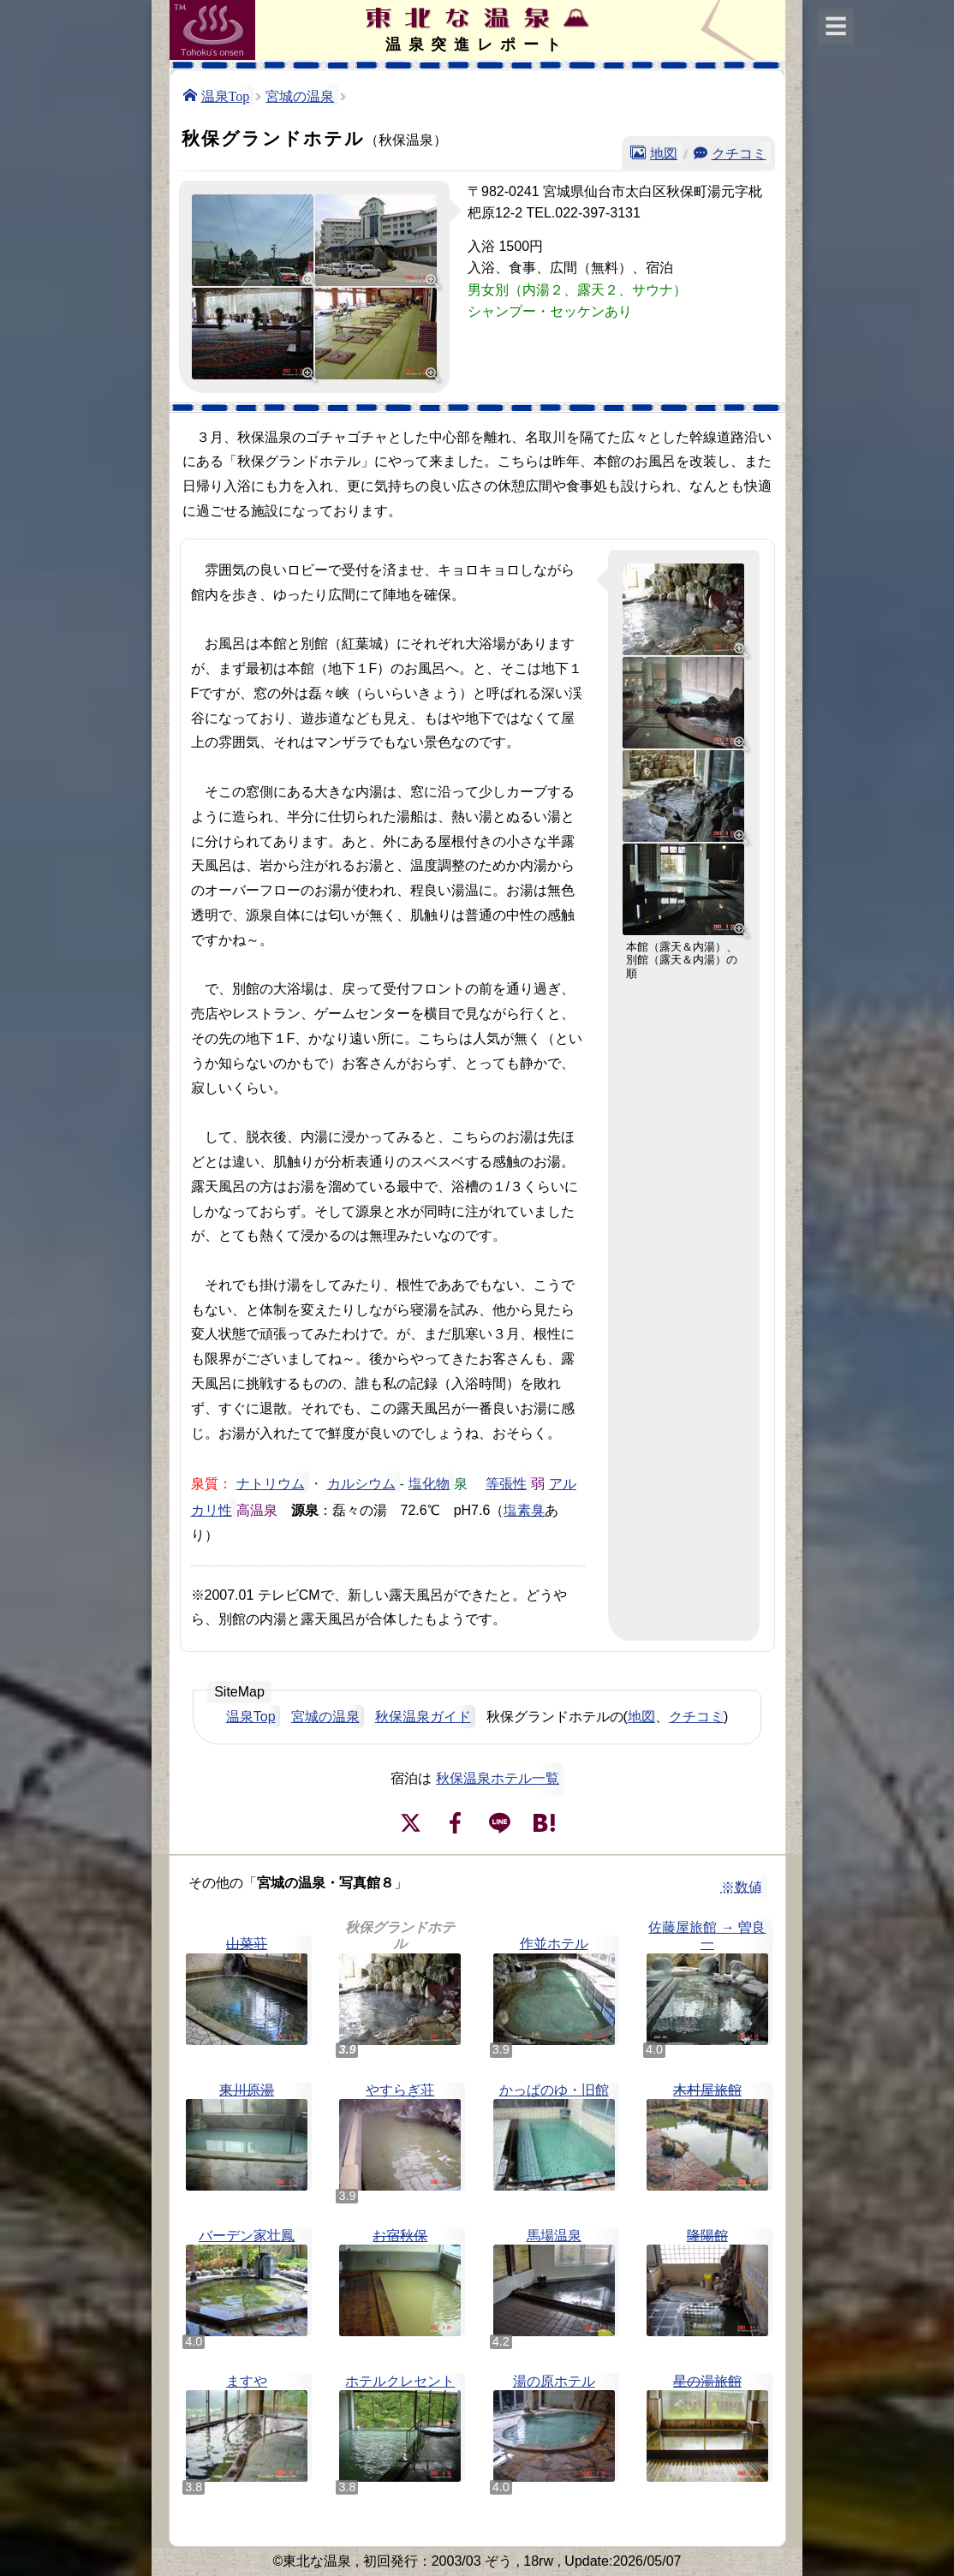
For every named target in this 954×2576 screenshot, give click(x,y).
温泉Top (225, 95)
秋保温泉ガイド (423, 1716)
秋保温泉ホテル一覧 (497, 1778)
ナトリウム (270, 1482)
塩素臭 (524, 1509)
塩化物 (429, 1482)
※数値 (741, 1887)
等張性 (506, 1482)
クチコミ (739, 152)
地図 (663, 152)
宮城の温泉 (299, 95)
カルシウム (361, 1482)
